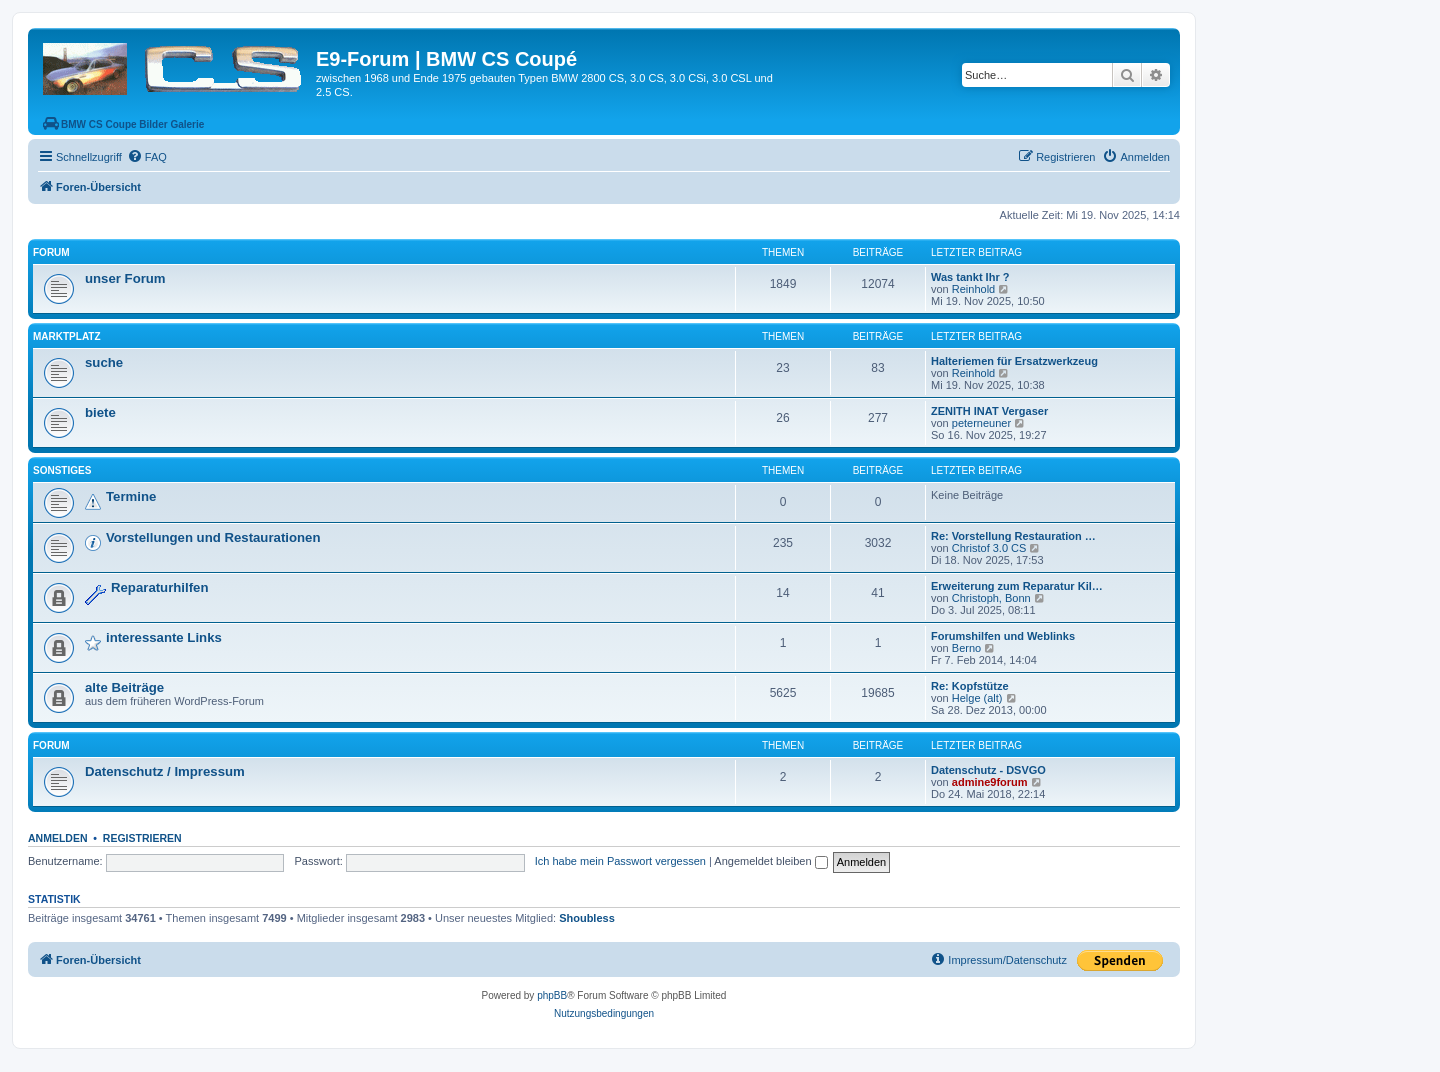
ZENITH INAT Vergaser (989, 411)
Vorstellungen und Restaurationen (213, 537)
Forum (51, 252)
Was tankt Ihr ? (970, 277)
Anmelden (58, 838)
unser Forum (125, 278)
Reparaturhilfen (159, 587)
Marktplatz (67, 336)
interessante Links (164, 637)
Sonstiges (62, 470)
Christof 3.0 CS (989, 548)
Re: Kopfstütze (970, 686)
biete (100, 412)
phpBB (552, 995)
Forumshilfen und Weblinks (1003, 636)
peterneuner (981, 423)
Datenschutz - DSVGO (988, 770)
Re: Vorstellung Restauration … (1013, 536)
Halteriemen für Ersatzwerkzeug (1014, 361)
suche (104, 362)
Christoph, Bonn (991, 598)
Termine (131, 496)
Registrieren (142, 838)
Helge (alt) (977, 698)
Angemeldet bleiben (770, 861)
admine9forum (990, 782)
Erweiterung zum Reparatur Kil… (1017, 586)
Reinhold (973, 289)
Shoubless (587, 918)
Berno (966, 648)
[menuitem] (147, 157)
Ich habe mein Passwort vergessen (620, 861)
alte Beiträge (124, 687)
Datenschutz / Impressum (165, 771)
